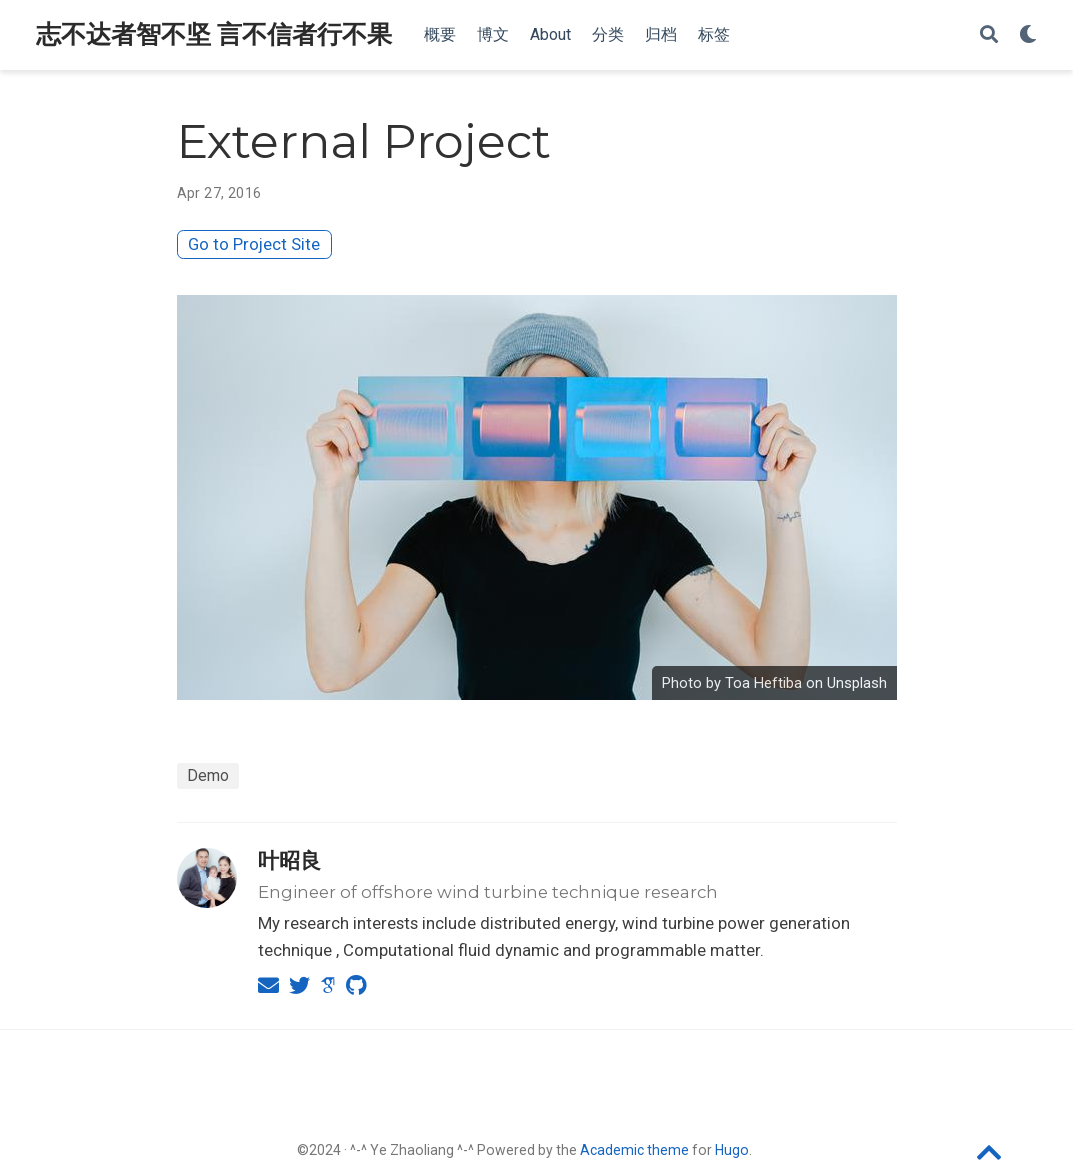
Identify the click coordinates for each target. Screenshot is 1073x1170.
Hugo (732, 1150)
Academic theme (634, 1150)
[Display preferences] (1028, 35)
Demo (208, 775)
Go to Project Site (254, 244)
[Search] (989, 35)
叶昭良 (289, 860)
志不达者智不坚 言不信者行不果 (214, 34)
